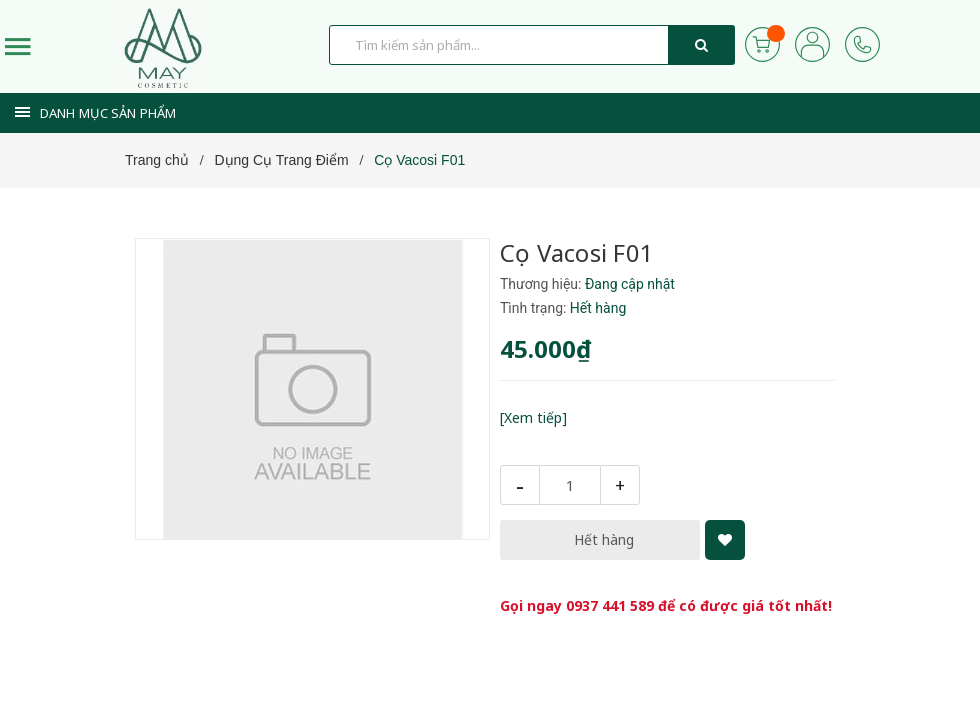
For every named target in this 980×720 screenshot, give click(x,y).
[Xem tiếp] (533, 417)
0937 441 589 (610, 605)
